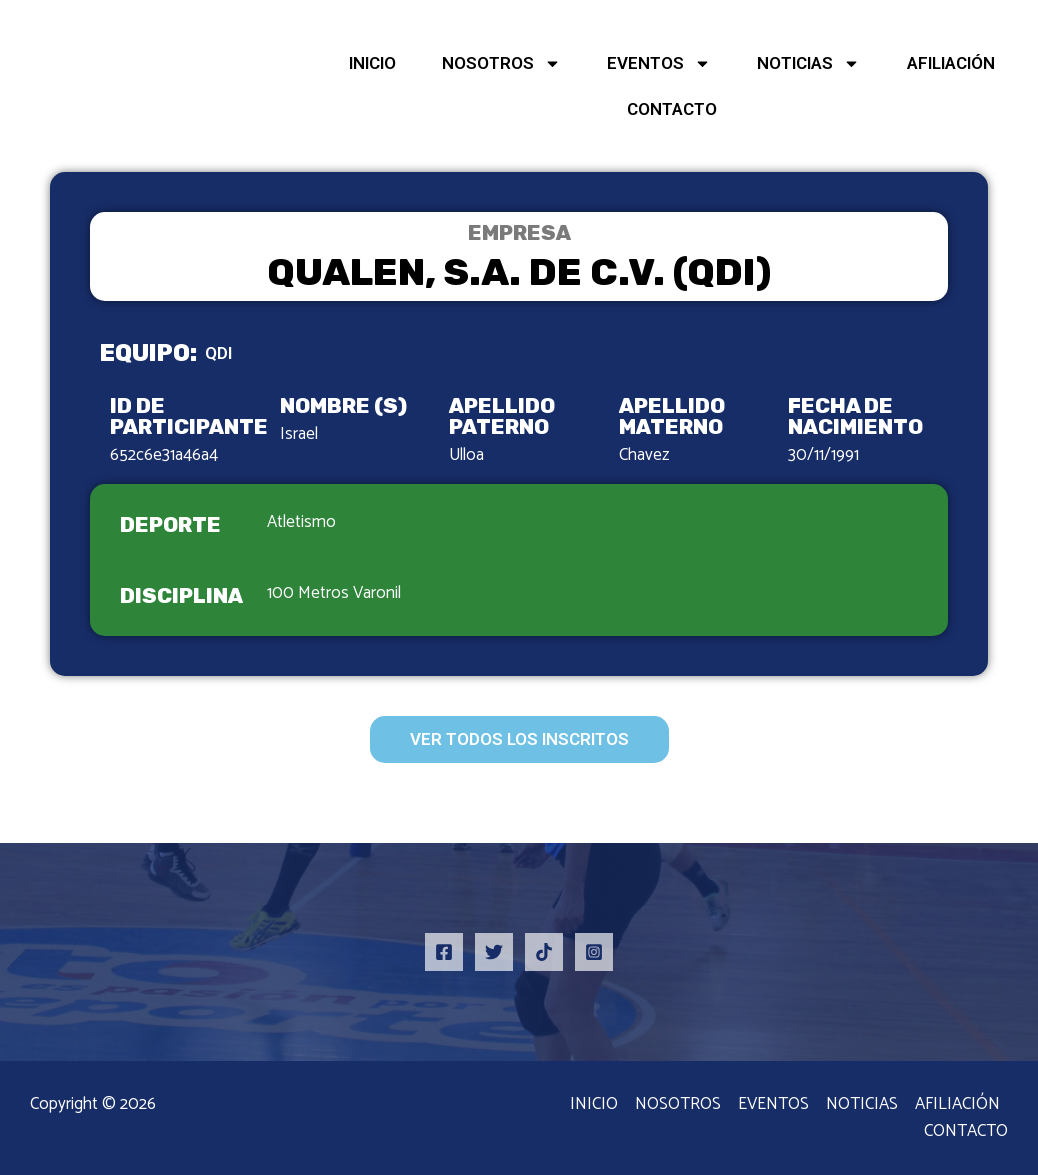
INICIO (372, 63)
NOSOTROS (501, 63)
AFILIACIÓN (951, 63)
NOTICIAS (808, 63)
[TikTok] (544, 952)
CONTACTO (672, 109)
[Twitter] (494, 952)
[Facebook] (444, 952)
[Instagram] (594, 952)
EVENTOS (659, 63)
